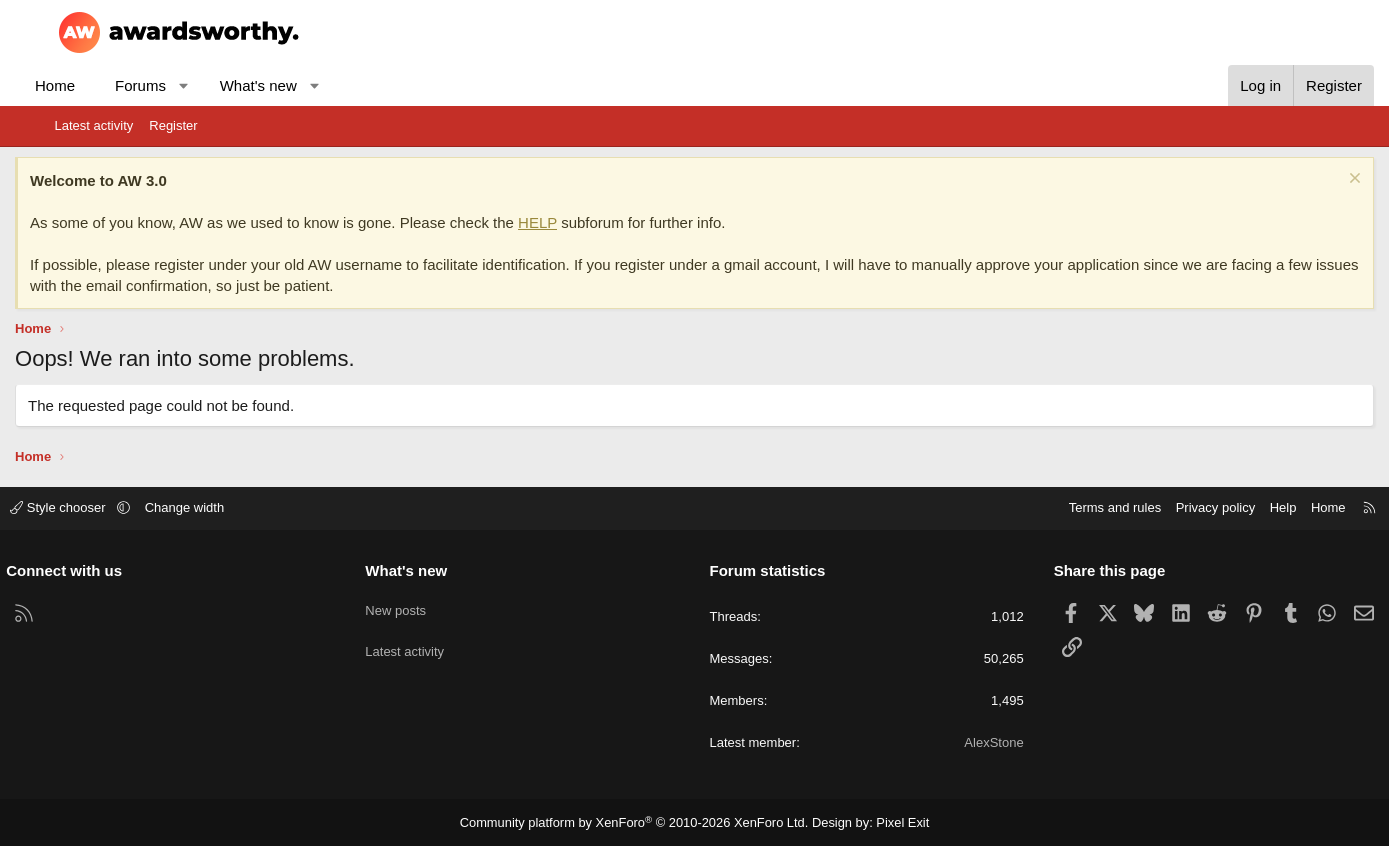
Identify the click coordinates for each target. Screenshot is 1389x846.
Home (95, 85)
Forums (180, 85)
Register (173, 125)
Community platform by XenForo (638, 822)
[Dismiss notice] (1313, 180)
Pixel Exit (888, 822)
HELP (577, 222)
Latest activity (94, 125)
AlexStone (969, 742)
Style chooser (108, 507)
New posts (420, 604)
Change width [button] (233, 507)
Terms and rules (1066, 507)
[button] (223, 85)
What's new (297, 85)
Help (1234, 507)
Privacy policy (1166, 507)
